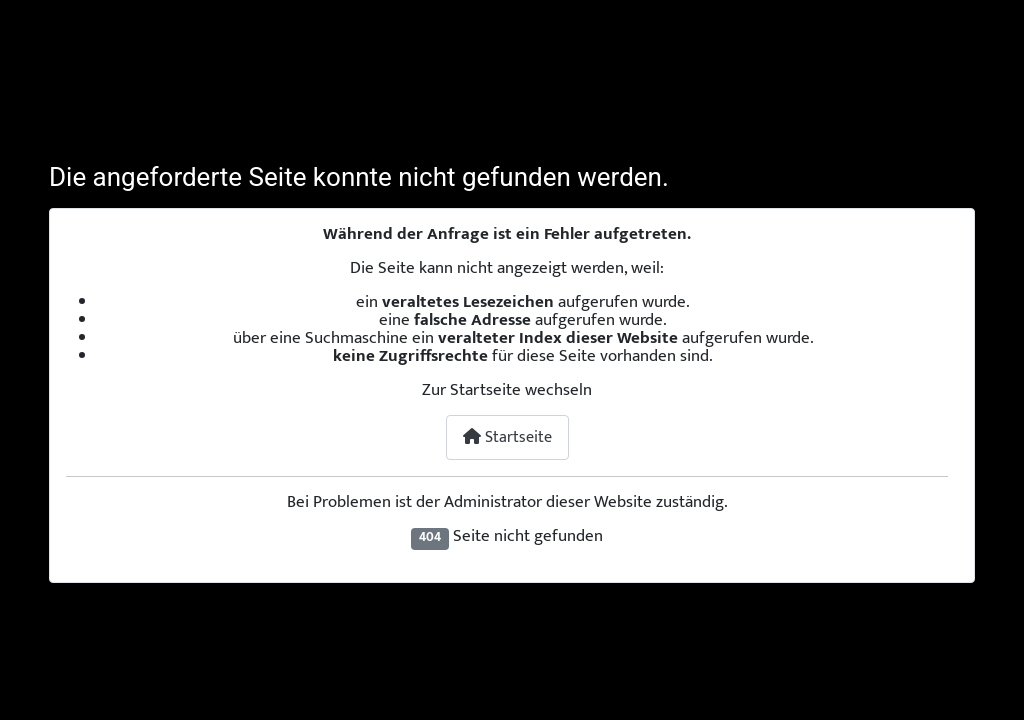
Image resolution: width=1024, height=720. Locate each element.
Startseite (507, 437)
